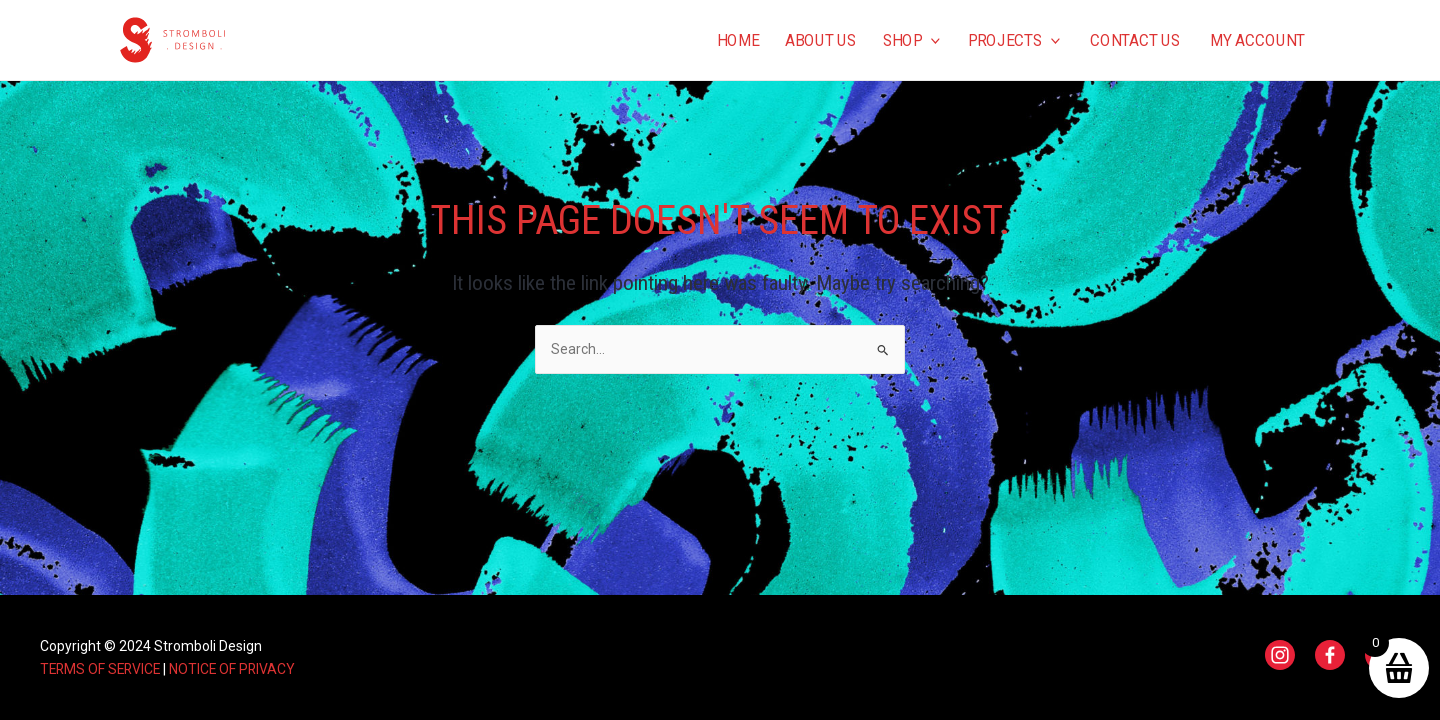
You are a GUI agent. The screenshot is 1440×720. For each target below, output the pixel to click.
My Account (1257, 40)
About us (820, 40)
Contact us (1135, 40)
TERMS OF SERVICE (102, 669)
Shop (911, 40)
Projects (1014, 40)
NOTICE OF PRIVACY (238, 669)
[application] (931, 40)
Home (737, 40)
